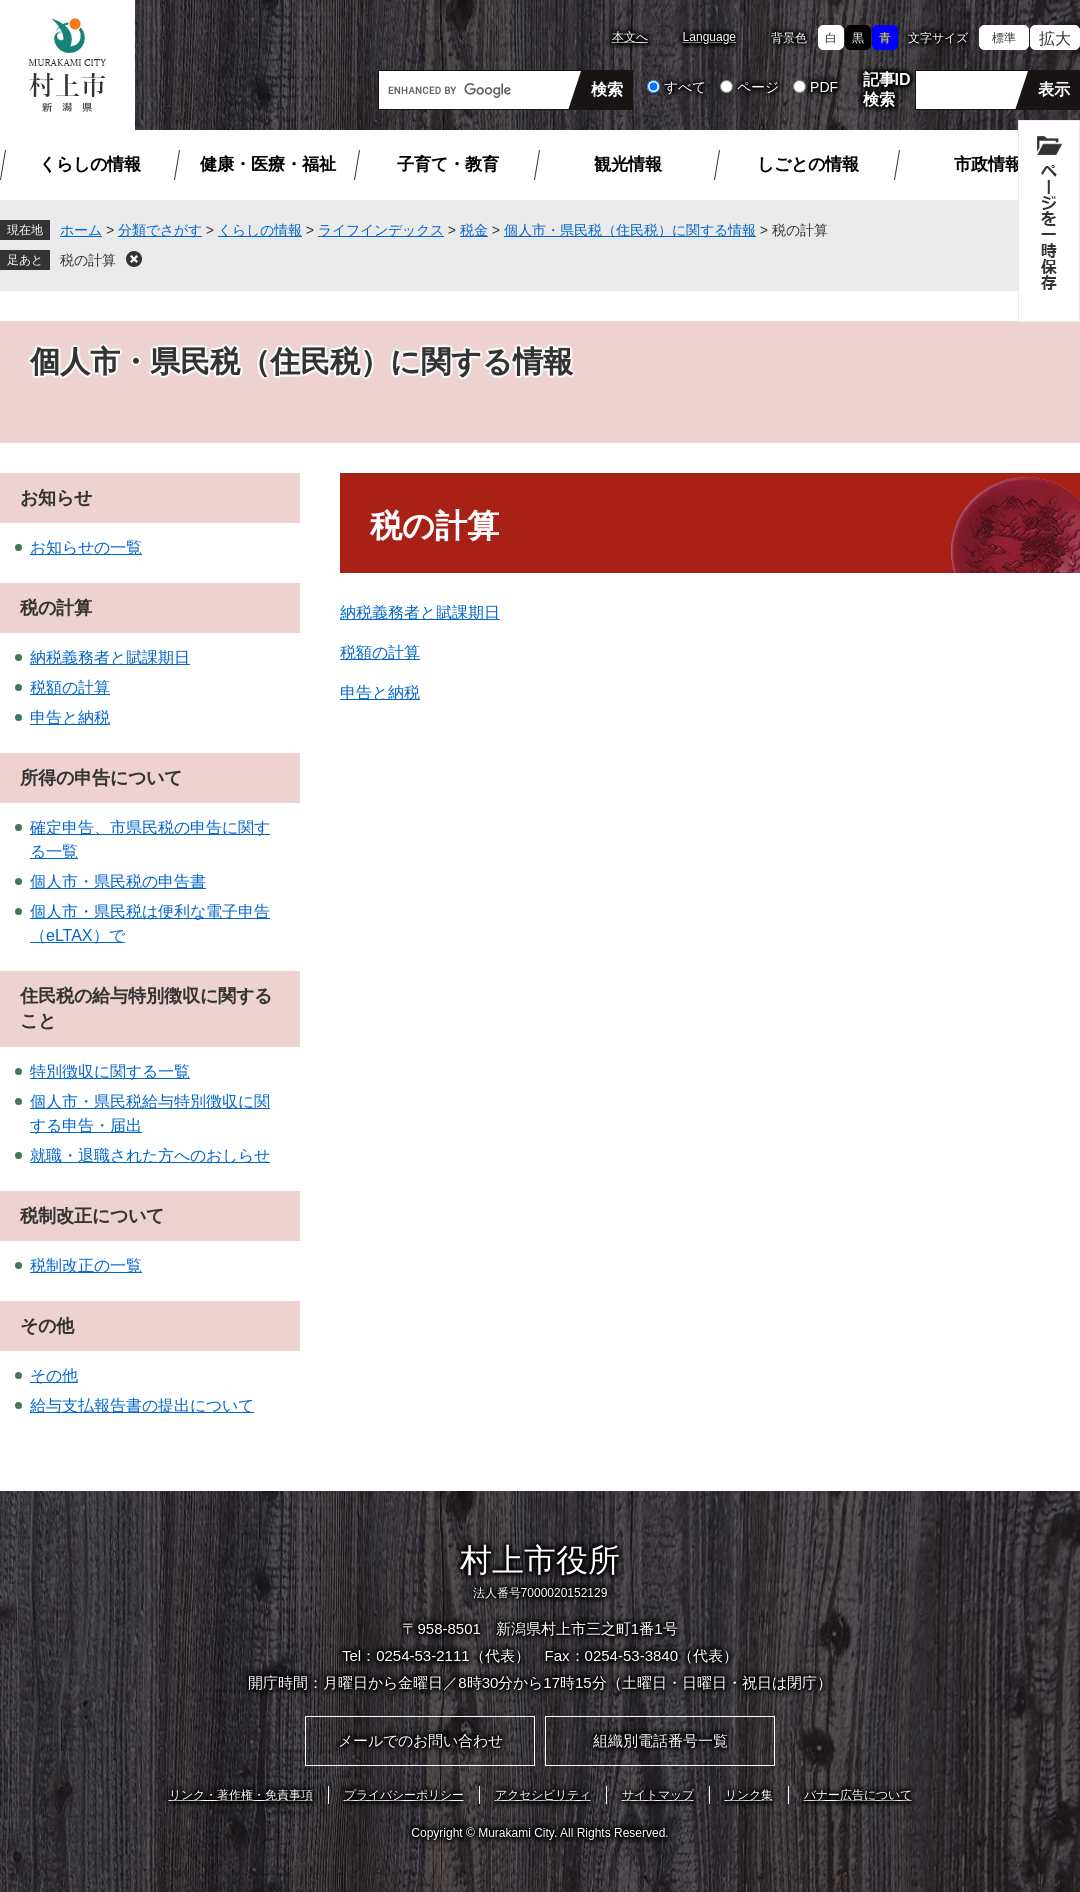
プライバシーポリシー (404, 1795)
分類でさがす (160, 230)
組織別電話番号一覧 (660, 1740)
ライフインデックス (381, 230)
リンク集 (749, 1795)
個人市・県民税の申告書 (118, 881)
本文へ (630, 37)
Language (709, 37)
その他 (47, 1326)
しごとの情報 (808, 164)
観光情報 (628, 164)
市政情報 (988, 164)
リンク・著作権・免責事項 (241, 1795)
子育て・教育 (448, 164)
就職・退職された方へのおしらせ (150, 1155)
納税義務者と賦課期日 (420, 612)
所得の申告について (101, 778)
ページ (758, 87)
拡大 (1055, 38)
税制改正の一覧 (86, 1265)
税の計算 (88, 260)
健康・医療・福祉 (268, 164)
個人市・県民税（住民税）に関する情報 (630, 230)
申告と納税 (380, 692)
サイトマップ (658, 1795)
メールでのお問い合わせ (420, 1740)
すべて (685, 87)
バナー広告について (858, 1795)
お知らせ (56, 498)
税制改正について (92, 1216)
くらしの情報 (90, 164)
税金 (474, 230)
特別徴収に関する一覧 (110, 1071)
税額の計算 (380, 652)
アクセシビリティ (543, 1795)
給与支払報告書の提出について (142, 1405)
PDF (824, 87)
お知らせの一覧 (86, 547)
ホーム (81, 230)
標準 (1004, 38)
